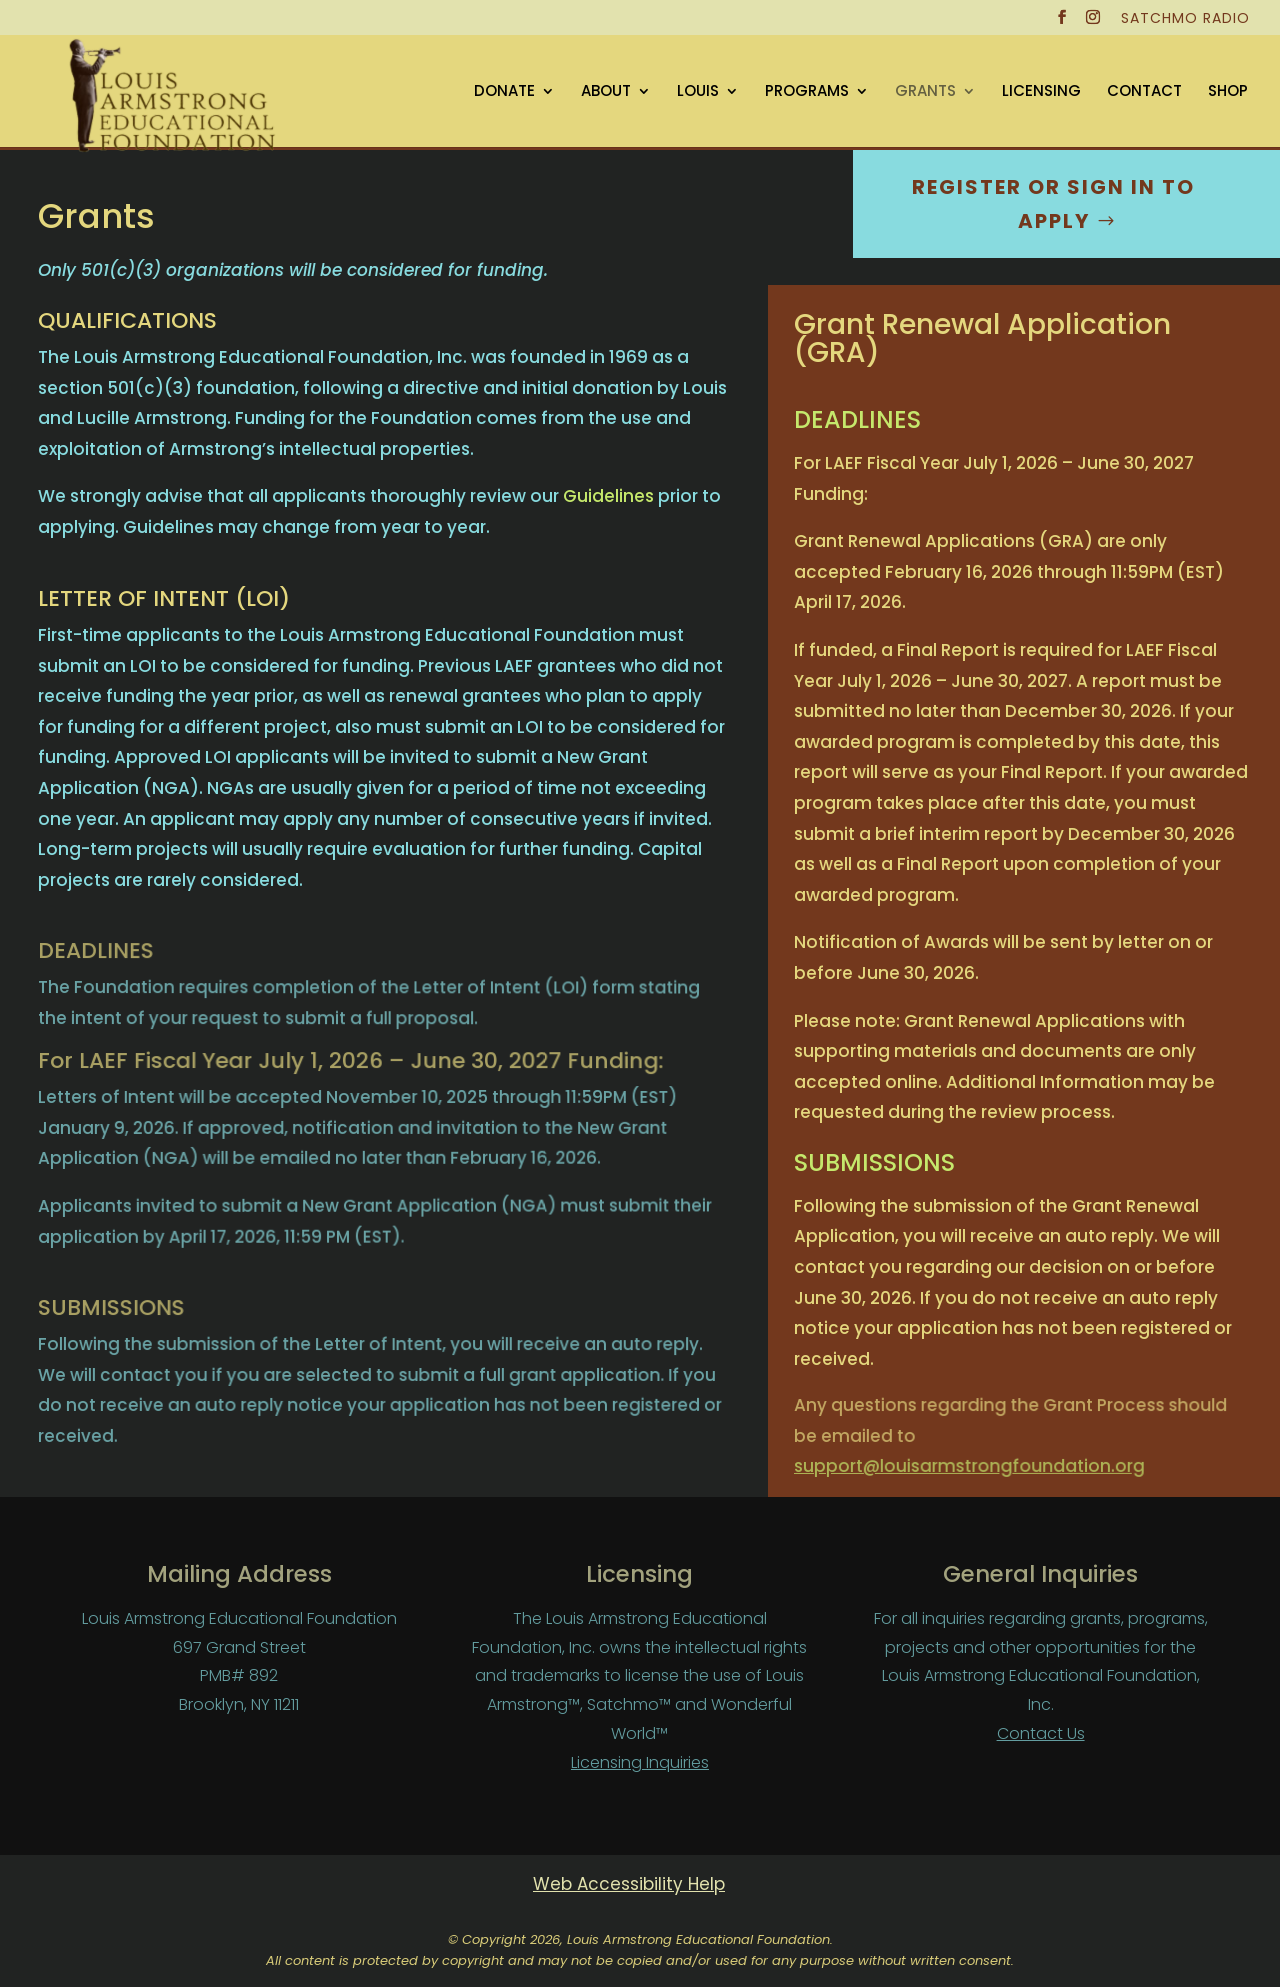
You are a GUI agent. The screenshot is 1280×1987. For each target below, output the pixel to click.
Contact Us (1041, 1733)
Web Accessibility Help (629, 1884)
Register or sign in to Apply (1053, 204)
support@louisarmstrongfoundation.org (964, 1465)
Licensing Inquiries (640, 1762)
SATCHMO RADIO (1185, 19)
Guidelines (606, 496)
